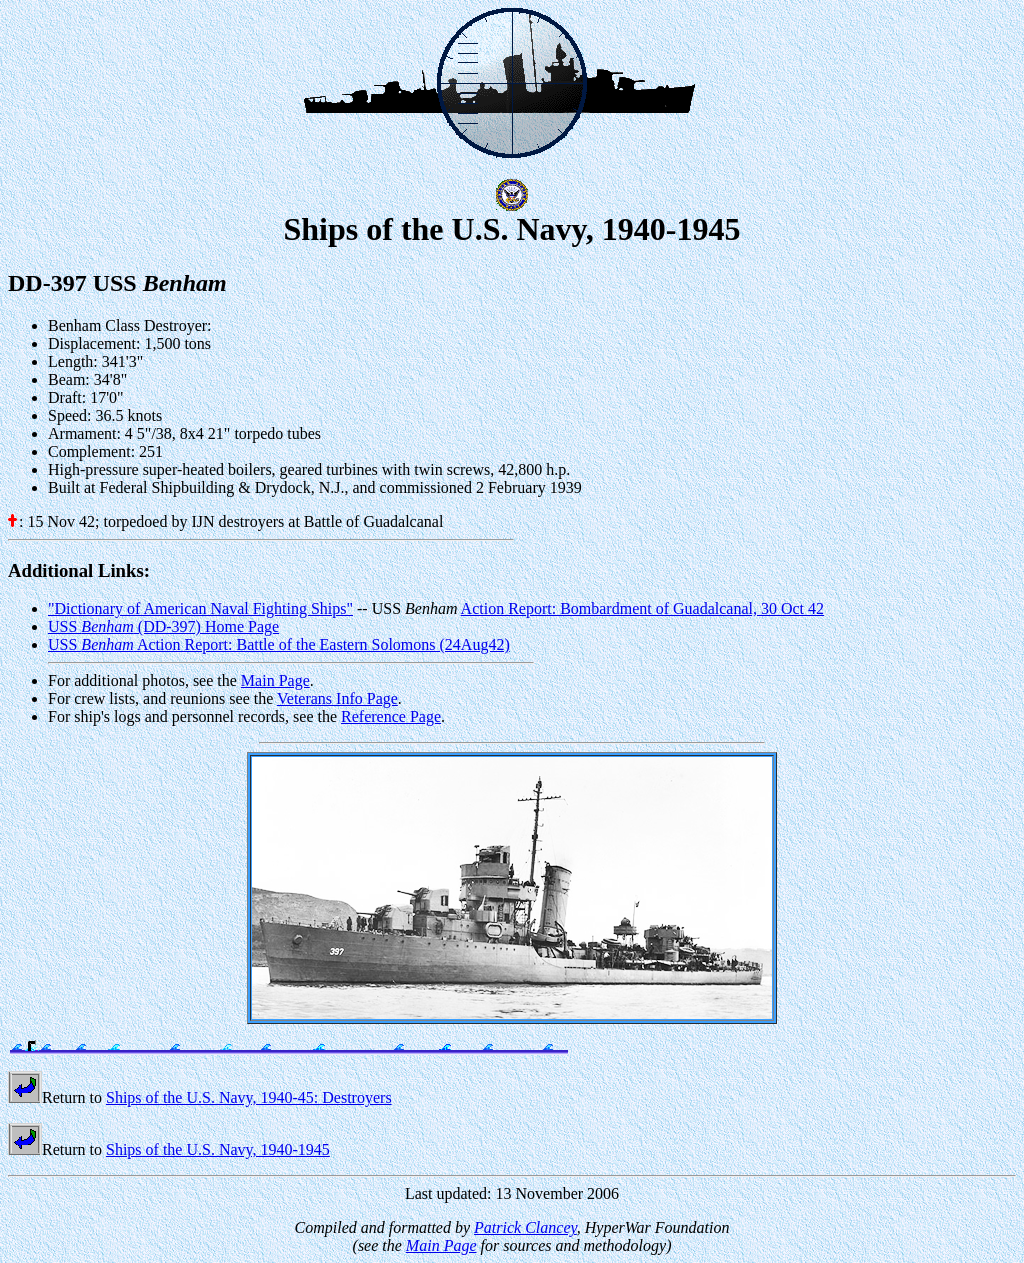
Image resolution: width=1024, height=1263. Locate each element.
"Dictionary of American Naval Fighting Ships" (200, 608)
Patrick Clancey (525, 1227)
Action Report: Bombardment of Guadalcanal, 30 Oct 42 (642, 608)
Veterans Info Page (337, 698)
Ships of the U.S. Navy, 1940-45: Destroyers (249, 1097)
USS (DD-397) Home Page (163, 626)
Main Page (275, 680)
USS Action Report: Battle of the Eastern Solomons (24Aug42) (279, 644)
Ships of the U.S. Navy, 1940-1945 (218, 1149)
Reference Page (391, 716)
